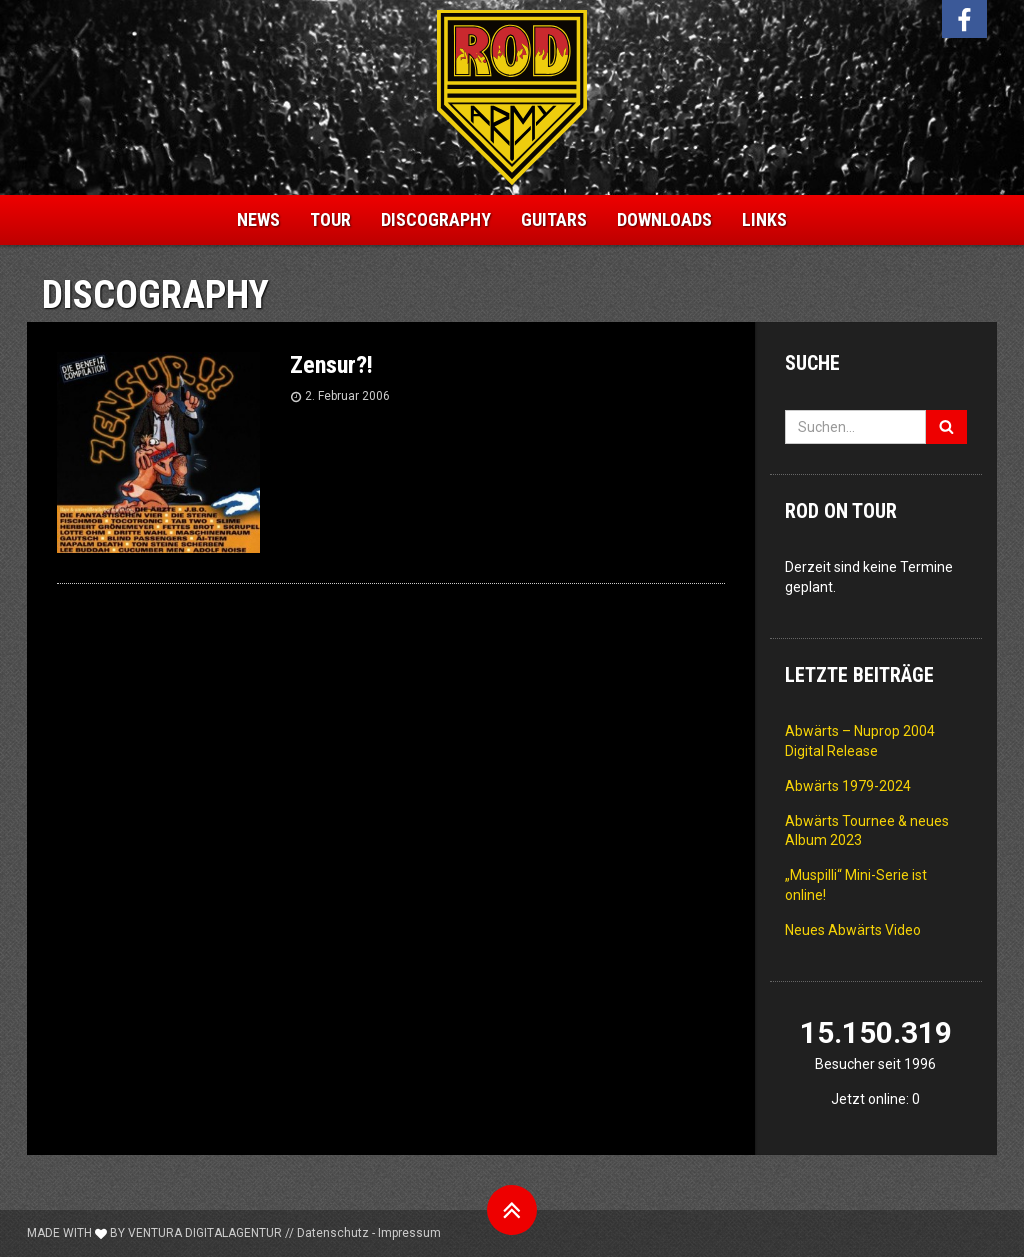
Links (764, 219)
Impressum (409, 1233)
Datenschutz (333, 1233)
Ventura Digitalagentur (205, 1233)
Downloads (664, 219)
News (258, 219)
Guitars (554, 219)
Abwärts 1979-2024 (848, 786)
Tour (330, 219)
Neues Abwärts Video (853, 930)
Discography (436, 219)
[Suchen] (946, 427)
